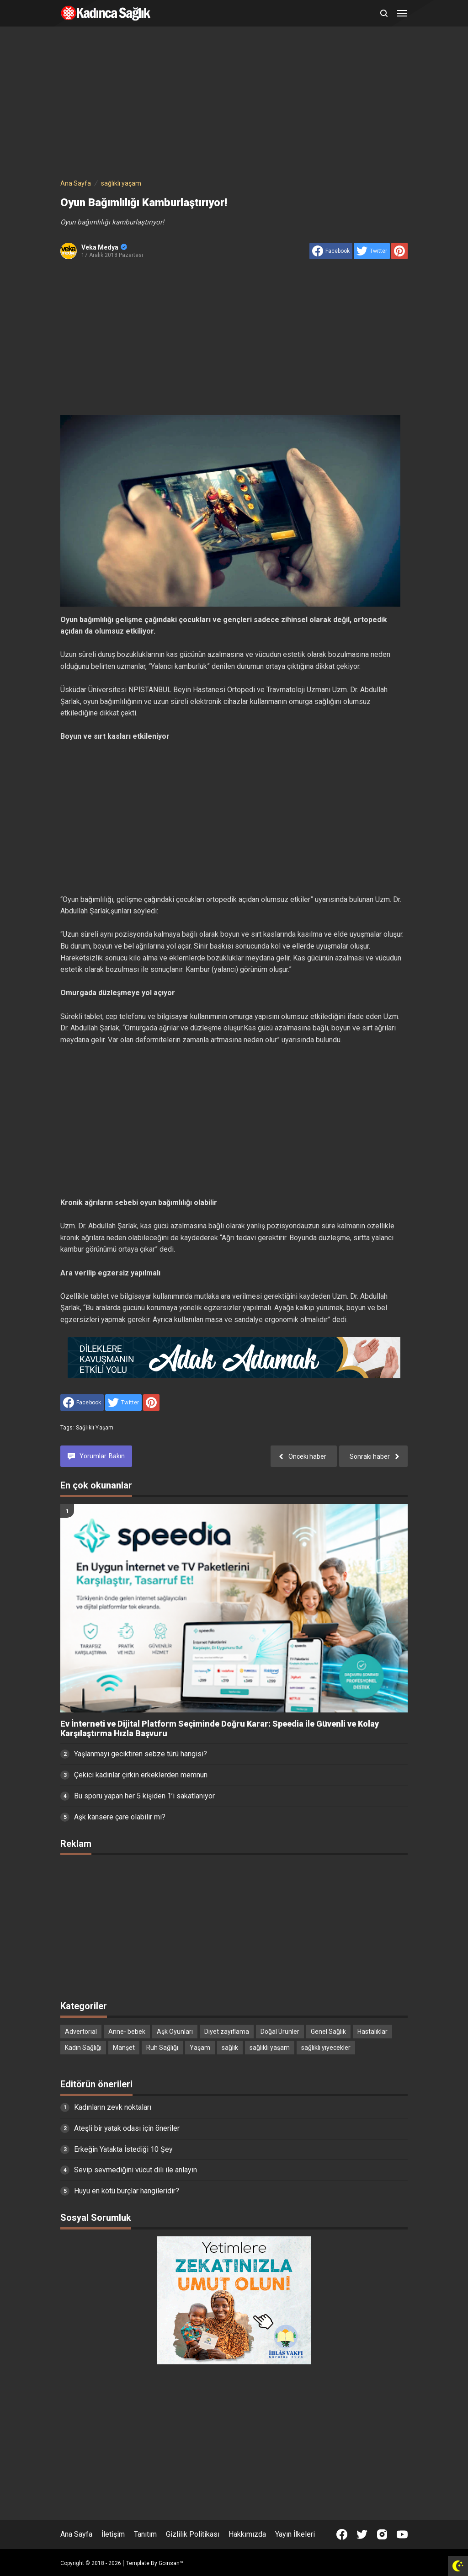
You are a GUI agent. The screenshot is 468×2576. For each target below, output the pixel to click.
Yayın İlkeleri (295, 2534)
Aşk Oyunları (175, 2031)
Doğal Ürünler (280, 2031)
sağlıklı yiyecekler (326, 2047)
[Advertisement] (234, 104)
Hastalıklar (372, 2031)
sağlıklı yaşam (94, 1427)
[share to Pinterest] (399, 251)
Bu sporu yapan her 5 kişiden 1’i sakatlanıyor (144, 1796)
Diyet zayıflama (226, 2031)
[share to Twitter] (372, 251)
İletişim (113, 2534)
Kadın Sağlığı (83, 2047)
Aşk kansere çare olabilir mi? (119, 1817)
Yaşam (200, 2047)
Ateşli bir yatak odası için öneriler (127, 2128)
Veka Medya (104, 247)
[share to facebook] (330, 251)
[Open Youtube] (402, 2534)
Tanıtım (145, 2534)
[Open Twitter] (361, 2534)
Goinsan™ (171, 2563)
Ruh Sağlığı (162, 2047)
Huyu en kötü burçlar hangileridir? (126, 2191)
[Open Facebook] (341, 2534)
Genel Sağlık (328, 2031)
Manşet (124, 2047)
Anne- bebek (126, 2031)
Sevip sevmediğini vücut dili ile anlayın (135, 2169)
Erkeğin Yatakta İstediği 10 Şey (123, 2149)
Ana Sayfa (76, 2534)
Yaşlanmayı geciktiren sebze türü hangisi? (140, 1753)
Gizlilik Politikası (192, 2534)
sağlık (230, 2047)
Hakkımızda (247, 2534)
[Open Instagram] (382, 2534)
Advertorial (81, 2031)
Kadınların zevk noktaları (112, 2107)
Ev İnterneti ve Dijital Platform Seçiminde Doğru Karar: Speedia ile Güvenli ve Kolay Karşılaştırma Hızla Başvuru (219, 1728)
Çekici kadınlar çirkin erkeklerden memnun (140, 1775)
